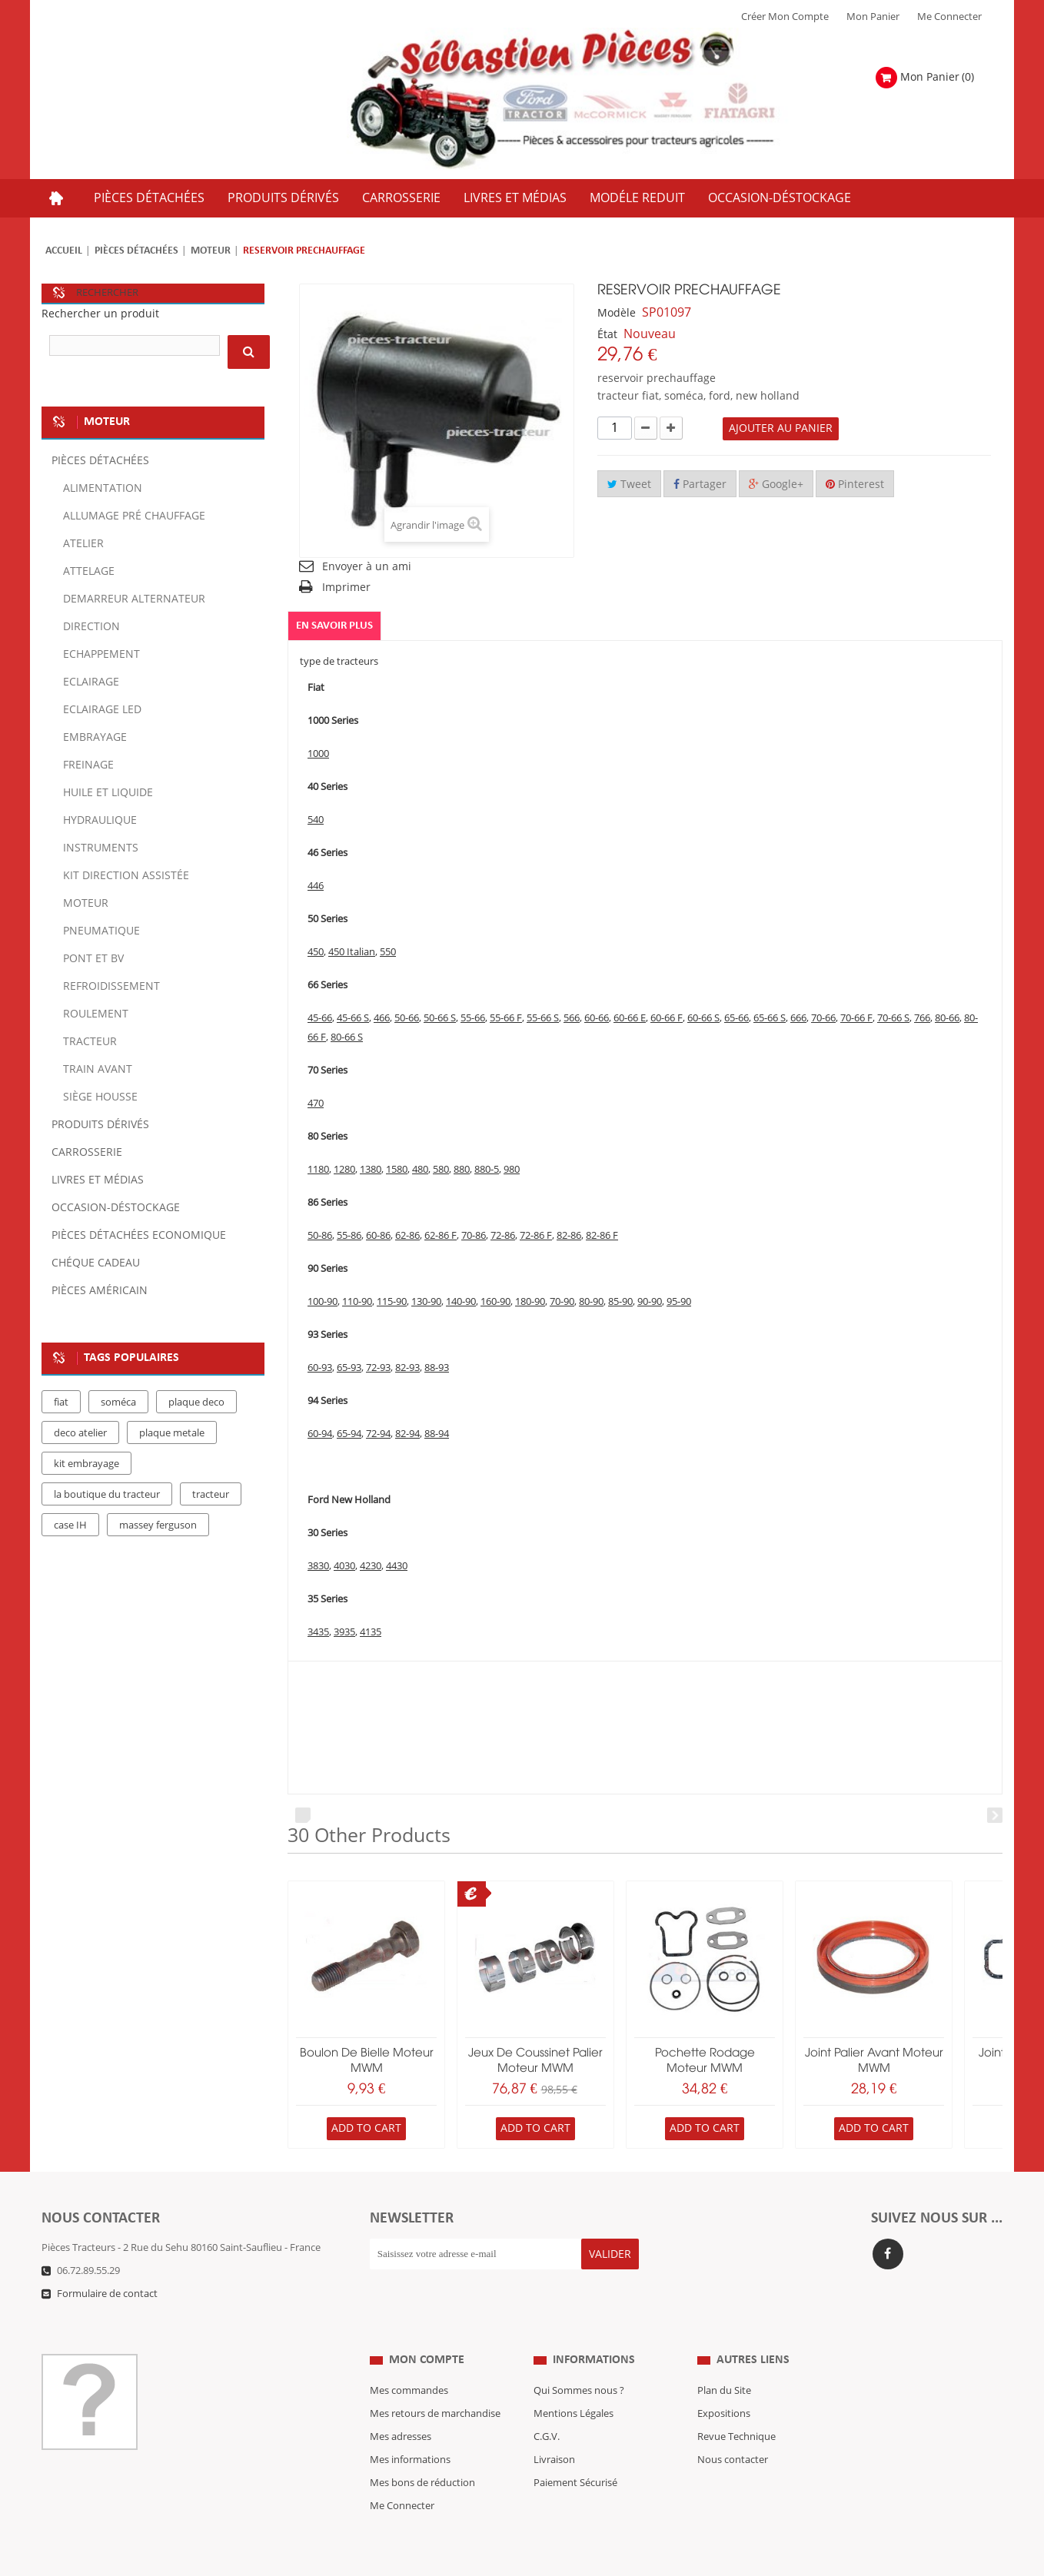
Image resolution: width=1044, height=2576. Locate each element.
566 (572, 1019)
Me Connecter (949, 17)
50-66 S (440, 1019)
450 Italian (351, 953)
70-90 (562, 1302)
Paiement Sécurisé (575, 2452)
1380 (370, 1170)
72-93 (378, 1369)
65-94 (349, 1435)
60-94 (320, 1435)
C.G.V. (547, 2406)
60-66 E (629, 1019)
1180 (318, 1170)
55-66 (472, 1019)
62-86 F (440, 1236)
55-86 (349, 1236)
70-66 (823, 1019)
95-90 (679, 1302)
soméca (118, 1402)
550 (388, 953)
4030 (344, 1567)
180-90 (530, 1302)
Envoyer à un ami (366, 566)
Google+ (776, 484)
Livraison (554, 2429)
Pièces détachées (136, 251)
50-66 (406, 1019)
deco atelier (80, 1433)
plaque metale (171, 1433)
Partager (699, 484)
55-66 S (543, 1019)
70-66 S (893, 1019)
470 (316, 1104)
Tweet (629, 484)
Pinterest (855, 484)
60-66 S (703, 1019)
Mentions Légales (573, 2383)
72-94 (378, 1435)
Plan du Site (724, 2360)
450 (316, 953)
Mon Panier (872, 17)
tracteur (210, 1495)
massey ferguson (158, 1525)
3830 (318, 1567)
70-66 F (856, 1019)
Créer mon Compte (785, 17)
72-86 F (536, 1236)
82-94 (407, 1435)
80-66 (947, 1019)
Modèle (616, 313)
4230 (370, 1567)
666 (798, 1019)
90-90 (649, 1302)
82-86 (569, 1236)
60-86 (378, 1236)
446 (316, 887)
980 (512, 1170)
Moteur (211, 251)
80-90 (591, 1302)
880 (462, 1170)
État (607, 334)
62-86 (407, 1236)
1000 (318, 755)
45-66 (320, 1019)
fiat (61, 1402)
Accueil (63, 251)
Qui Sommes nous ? (579, 2360)
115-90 (392, 1302)
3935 (344, 1633)
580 (441, 1170)
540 (316, 821)
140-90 (461, 1302)
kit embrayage (86, 1464)
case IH (70, 1525)
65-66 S (769, 1019)
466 (382, 1019)
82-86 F (602, 1236)
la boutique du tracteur (107, 1495)
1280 (344, 1170)
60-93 (320, 1369)
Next (994, 1816)
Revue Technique (736, 2406)
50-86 (320, 1236)
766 (922, 1019)
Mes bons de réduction (422, 2452)
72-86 (502, 1236)
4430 (396, 1567)
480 (420, 1170)
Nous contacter (732, 2429)
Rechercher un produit (100, 313)
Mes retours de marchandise (435, 2383)
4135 (370, 1633)
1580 (396, 1170)
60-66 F (666, 1019)
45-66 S (353, 1019)
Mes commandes (409, 2360)
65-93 (349, 1369)
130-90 (426, 1302)
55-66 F (506, 1019)
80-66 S (347, 1038)
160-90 (495, 1302)
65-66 (736, 1019)
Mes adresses (400, 2406)
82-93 (407, 1369)
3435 (318, 1633)
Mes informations (410, 2429)
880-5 (486, 1170)
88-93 (436, 1369)
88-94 (436, 1435)
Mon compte (426, 2329)
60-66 (596, 1019)
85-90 (620, 1302)
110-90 (357, 1302)
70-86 (473, 1236)
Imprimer (346, 587)
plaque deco (196, 1402)
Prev (303, 1816)
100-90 (322, 1302)
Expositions (723, 2383)
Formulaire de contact (107, 2294)
